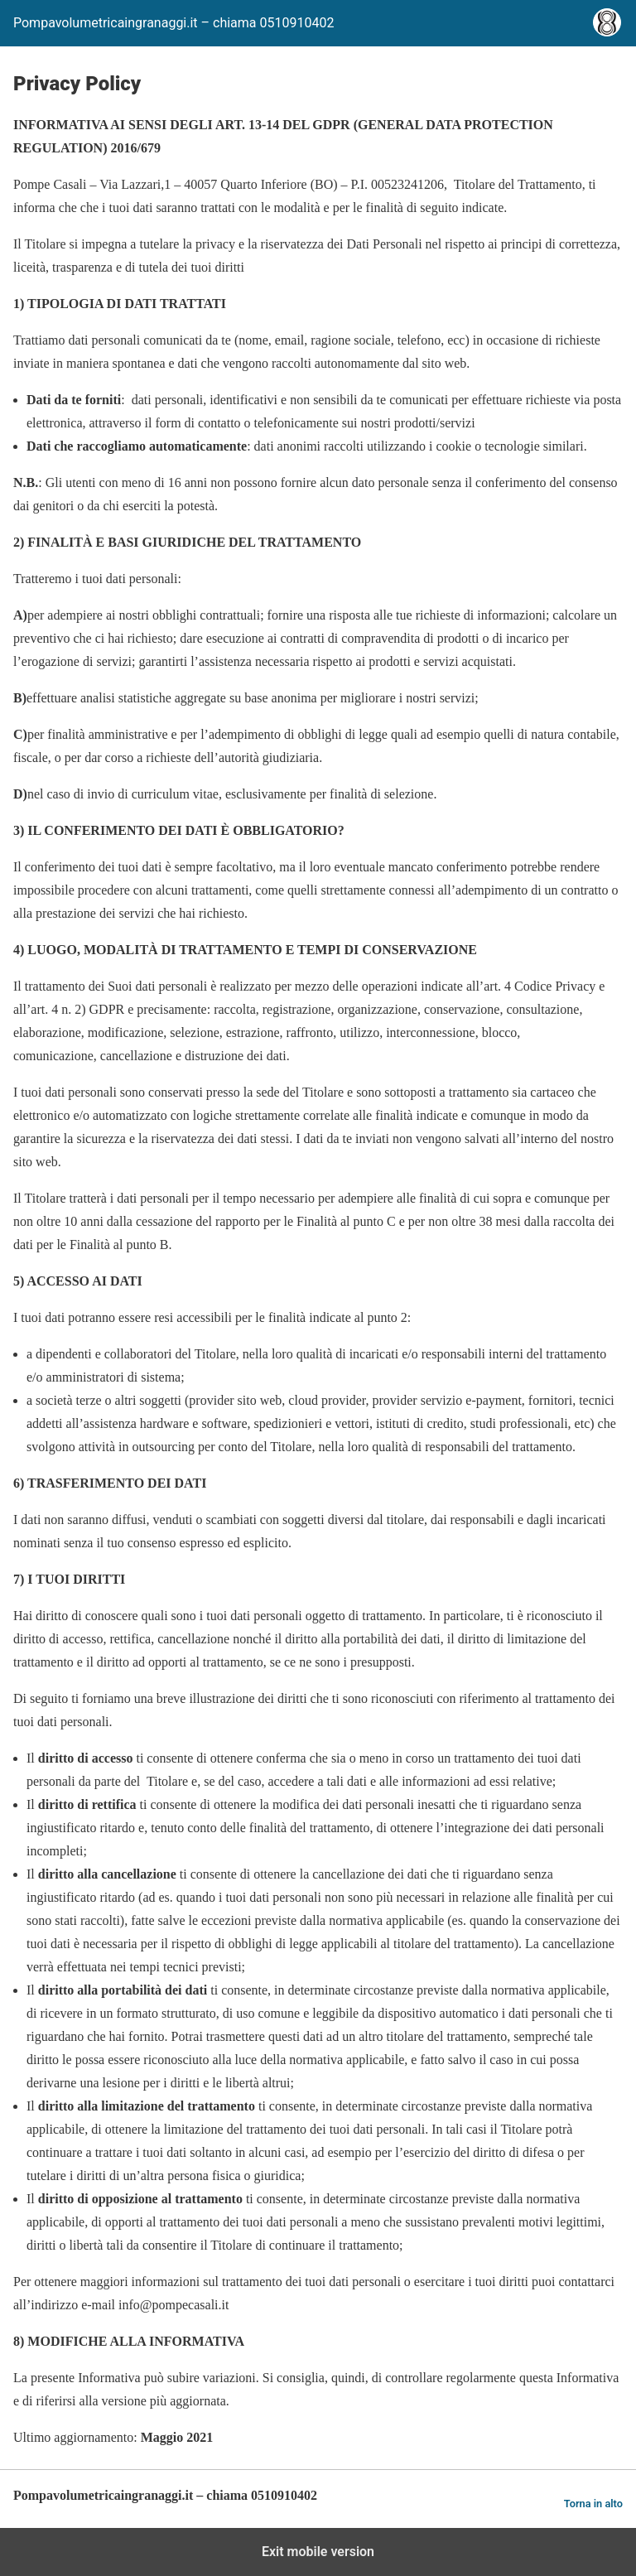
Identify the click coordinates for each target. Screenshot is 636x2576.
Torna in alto (593, 2503)
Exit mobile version (318, 2551)
